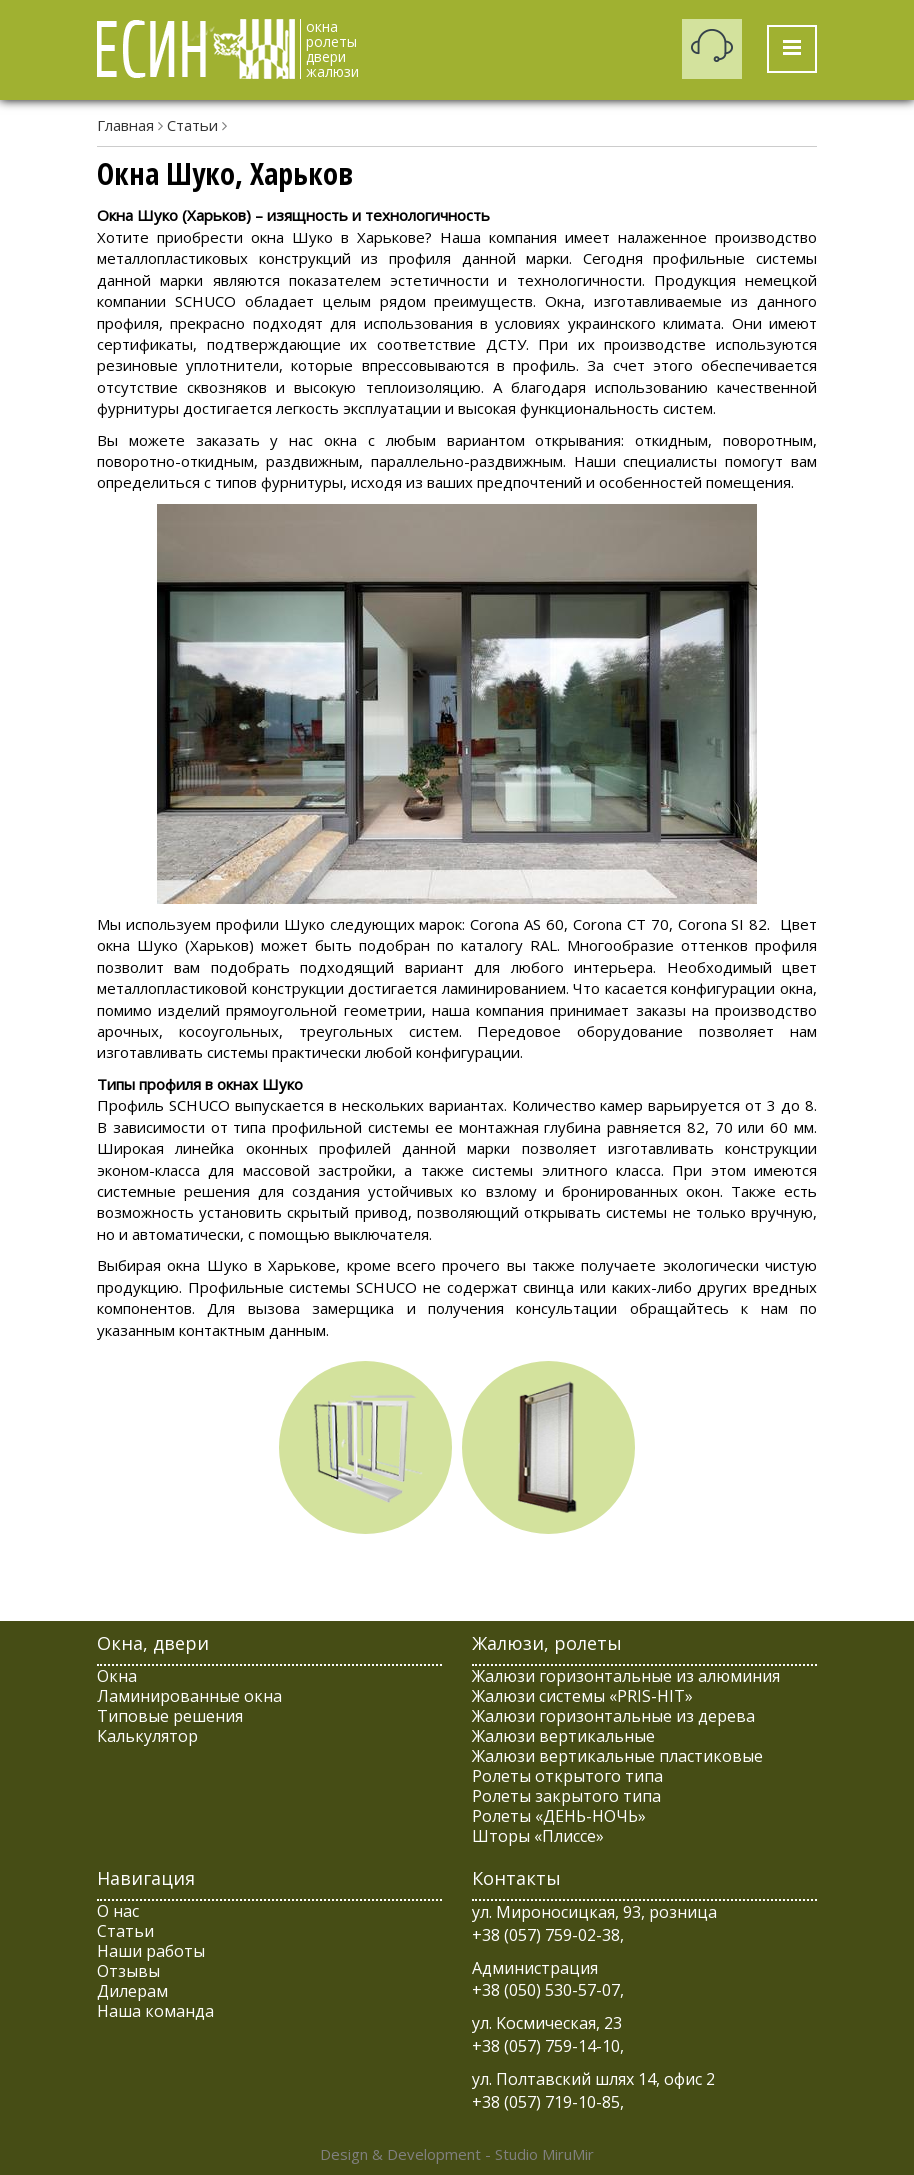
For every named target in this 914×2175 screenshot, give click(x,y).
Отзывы (128, 1971)
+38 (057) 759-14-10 (546, 2046)
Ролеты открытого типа (567, 1776)
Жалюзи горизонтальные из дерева (613, 1716)
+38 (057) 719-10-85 (546, 2102)
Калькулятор (147, 1736)
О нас (118, 1911)
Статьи (192, 125)
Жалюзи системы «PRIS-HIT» (582, 1696)
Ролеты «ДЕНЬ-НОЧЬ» (559, 1816)
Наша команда (155, 2011)
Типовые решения (170, 1716)
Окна (117, 1676)
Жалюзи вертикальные (563, 1736)
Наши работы (151, 1951)
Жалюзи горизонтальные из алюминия (626, 1676)
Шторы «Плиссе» (538, 1836)
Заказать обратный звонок (712, 49)
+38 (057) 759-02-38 (546, 1935)
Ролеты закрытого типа (566, 1796)
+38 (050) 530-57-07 (546, 1990)
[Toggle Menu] (792, 49)
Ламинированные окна (189, 1696)
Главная (125, 125)
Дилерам (132, 1991)
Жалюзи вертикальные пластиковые (617, 1756)
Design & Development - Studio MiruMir (457, 2154)
